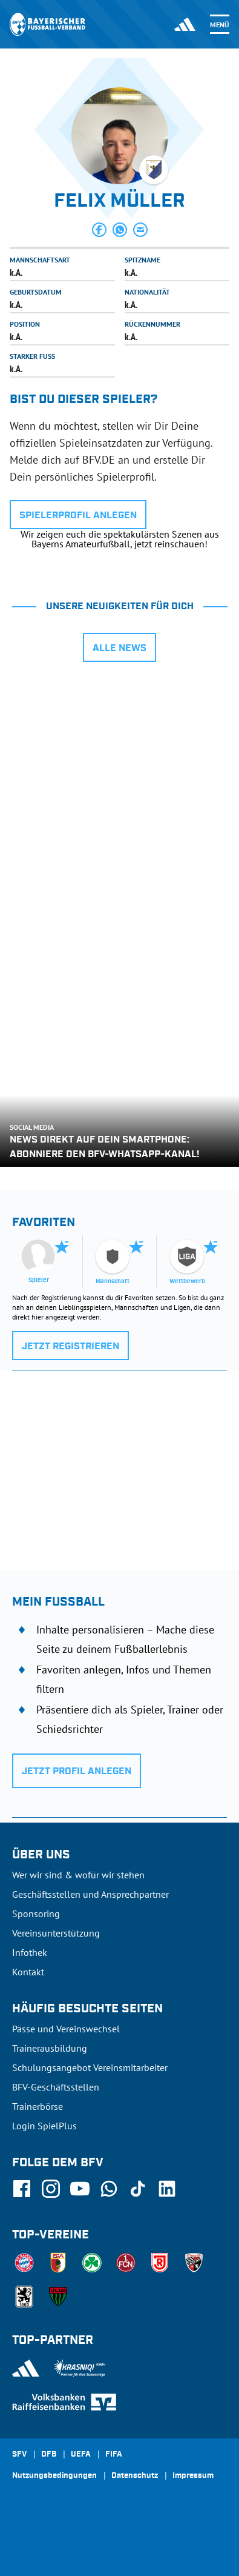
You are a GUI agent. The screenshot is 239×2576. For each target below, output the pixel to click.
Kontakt (28, 1972)
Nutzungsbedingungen (54, 2476)
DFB (48, 2455)
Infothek (29, 1952)
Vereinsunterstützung (56, 1933)
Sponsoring (36, 1913)
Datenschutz (134, 2476)
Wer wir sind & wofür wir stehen (78, 1875)
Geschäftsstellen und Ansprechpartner (90, 1894)
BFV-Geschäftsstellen (55, 2087)
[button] (99, 229)
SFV (19, 2455)
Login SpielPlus (44, 2126)
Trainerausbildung (49, 2048)
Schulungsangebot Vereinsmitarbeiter (90, 2067)
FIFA (113, 2455)
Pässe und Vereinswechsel (66, 2029)
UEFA (81, 2455)
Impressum (193, 2476)
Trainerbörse (37, 2106)
